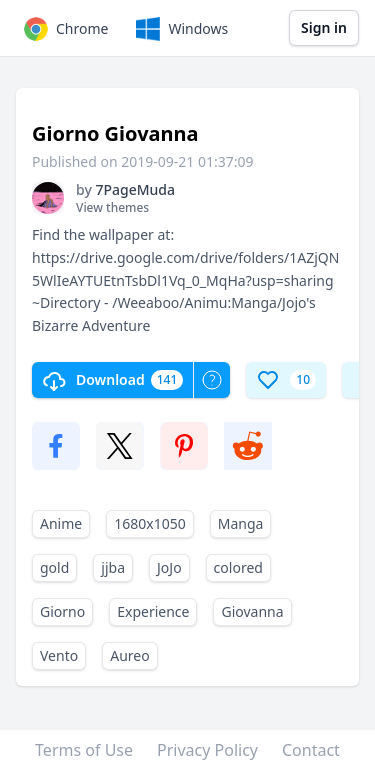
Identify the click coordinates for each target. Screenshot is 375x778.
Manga (241, 523)
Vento (59, 655)
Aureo (129, 655)
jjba (113, 567)
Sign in (324, 27)
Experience (153, 611)
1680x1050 (149, 523)
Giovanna (252, 611)
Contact (311, 750)
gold (54, 567)
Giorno (62, 611)
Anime (61, 523)
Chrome (64, 29)
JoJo (169, 567)
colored (238, 567)
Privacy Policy (207, 750)
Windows (180, 29)
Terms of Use (84, 750)
